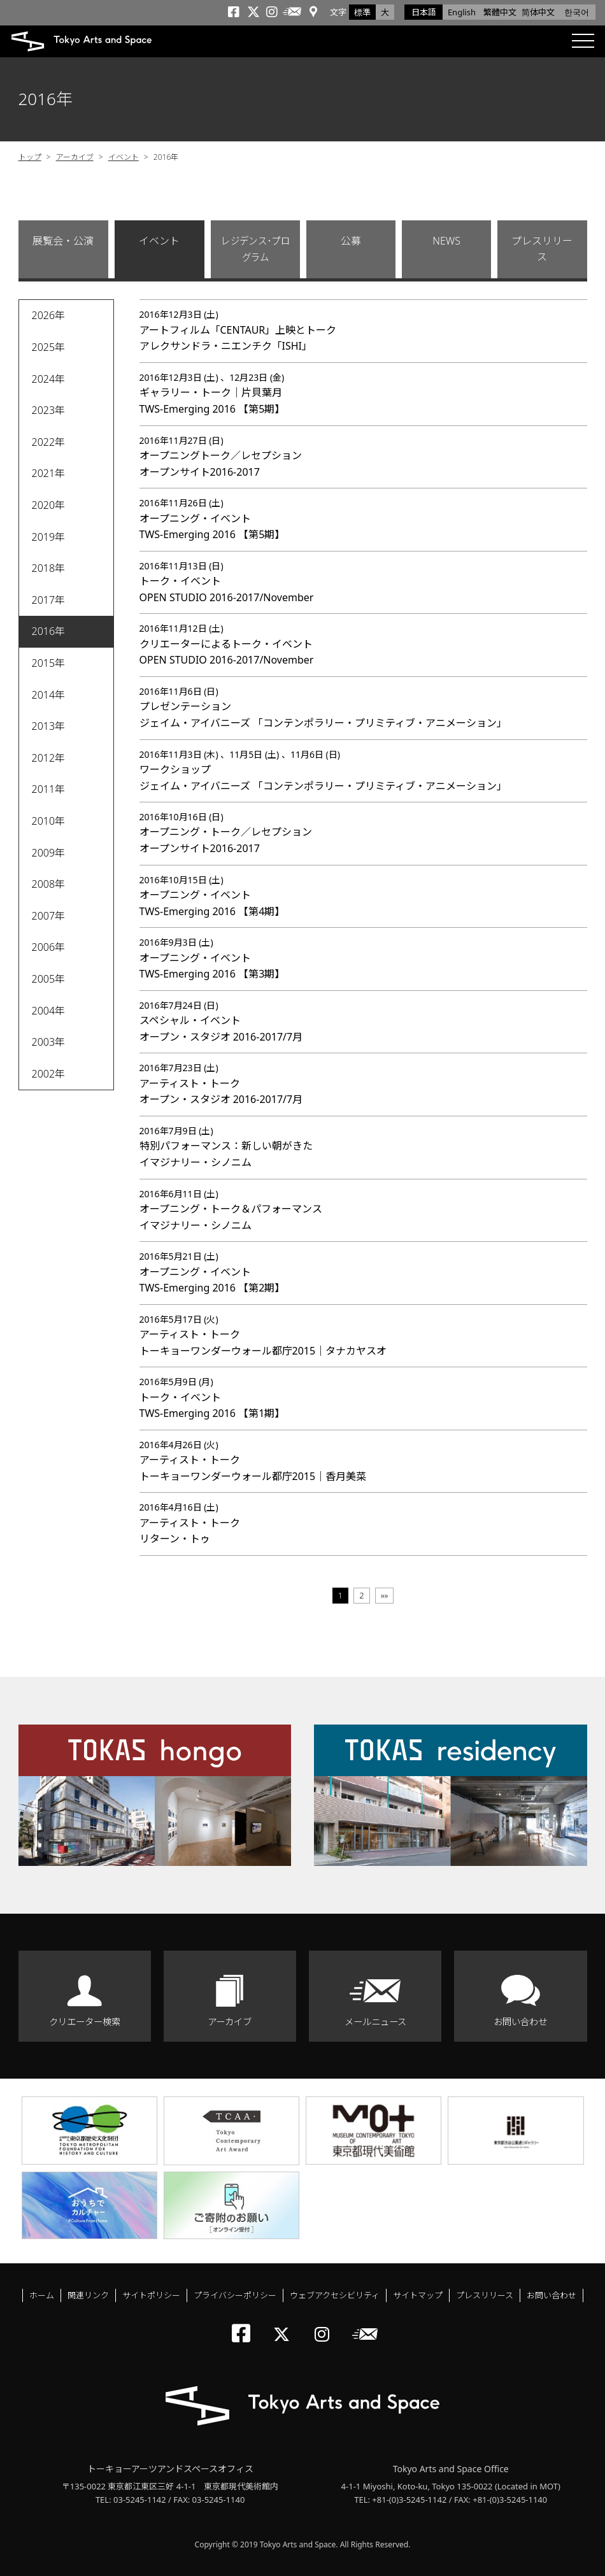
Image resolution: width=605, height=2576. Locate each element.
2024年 (49, 379)
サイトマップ (418, 2295)
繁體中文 (499, 12)
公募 (351, 241)
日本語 (423, 12)
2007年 (49, 916)
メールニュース (375, 2022)
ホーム (41, 2295)
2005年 (49, 979)
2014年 (49, 695)
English (462, 12)
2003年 (49, 1042)
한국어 (576, 12)
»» (384, 1595)
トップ (29, 157)
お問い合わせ (520, 2022)
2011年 (49, 789)
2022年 (49, 442)
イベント (123, 157)
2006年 (49, 947)
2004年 (49, 1011)
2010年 (49, 821)
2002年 (49, 1074)
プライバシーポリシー (235, 2295)
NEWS (446, 241)
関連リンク (88, 2295)
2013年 (49, 726)
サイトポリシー (151, 2295)
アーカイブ (75, 157)
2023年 (49, 410)
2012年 (49, 758)
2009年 (49, 853)
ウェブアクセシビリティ (335, 2295)
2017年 (49, 600)
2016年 (49, 631)
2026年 (49, 315)
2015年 (49, 663)
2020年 (49, 505)
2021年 (49, 473)
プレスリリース (542, 249)
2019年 (49, 537)
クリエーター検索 (84, 2022)
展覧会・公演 (63, 241)
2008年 (49, 884)
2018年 (49, 568)
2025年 (49, 347)
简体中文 (538, 12)
